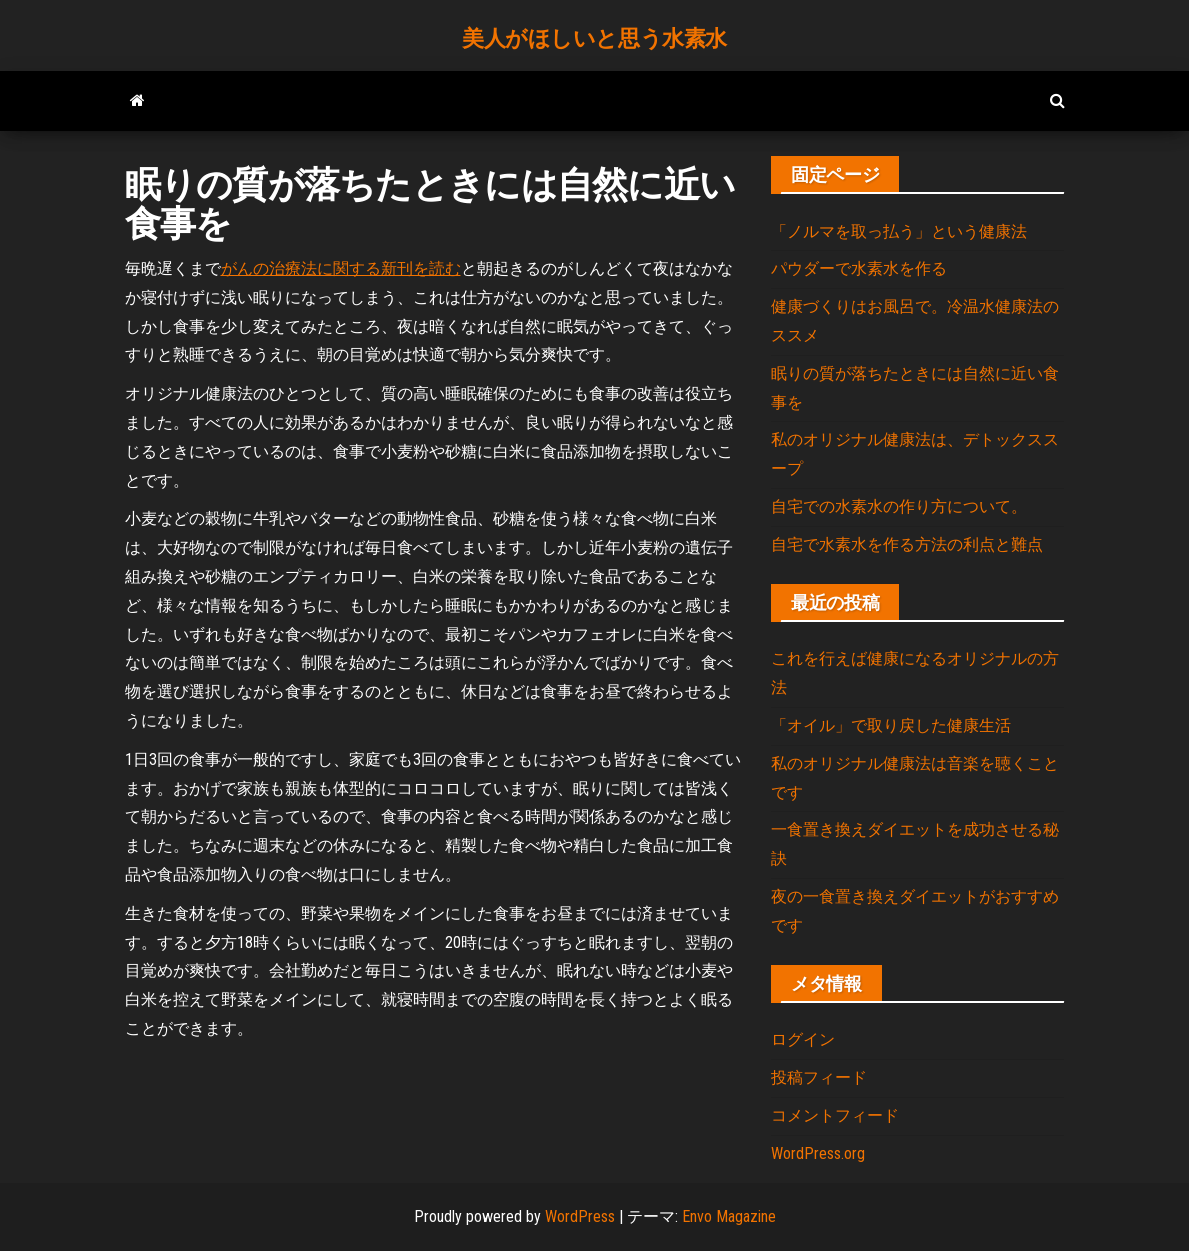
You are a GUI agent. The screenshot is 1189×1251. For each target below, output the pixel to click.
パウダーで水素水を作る (859, 268)
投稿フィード (819, 1077)
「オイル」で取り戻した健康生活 (891, 725)
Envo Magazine (729, 1216)
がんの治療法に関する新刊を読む (341, 268)
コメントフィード (835, 1115)
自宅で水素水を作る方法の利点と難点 (907, 544)
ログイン (803, 1039)
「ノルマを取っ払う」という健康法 (899, 231)
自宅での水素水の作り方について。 (899, 506)
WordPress (580, 1216)
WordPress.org (818, 1153)
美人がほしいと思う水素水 (594, 38)
